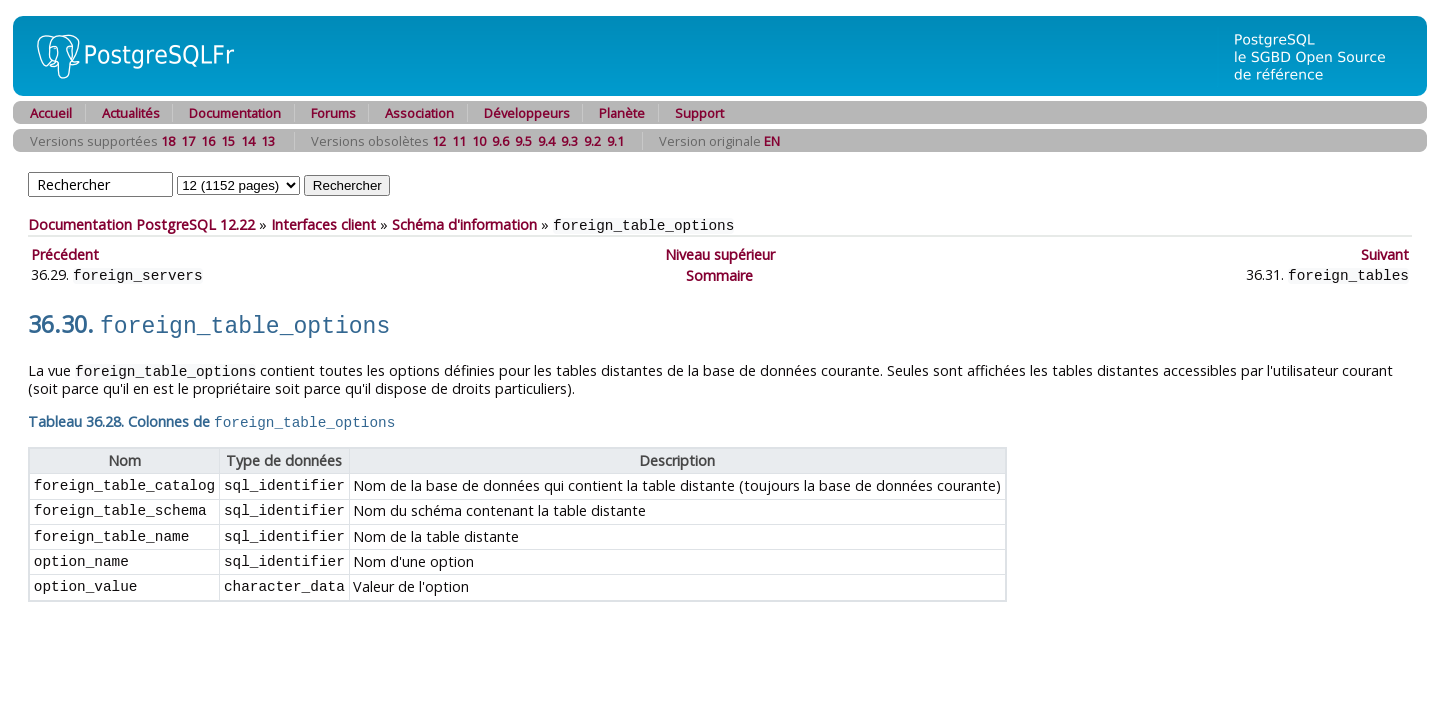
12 (439, 141)
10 (479, 141)
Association (419, 113)
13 (268, 141)
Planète (622, 113)
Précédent (65, 253)
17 (188, 141)
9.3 (569, 141)
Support (699, 113)
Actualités (131, 113)
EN (772, 141)
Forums (333, 113)
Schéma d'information (464, 224)
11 (459, 141)
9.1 (615, 141)
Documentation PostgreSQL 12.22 (141, 224)
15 (228, 141)
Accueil (51, 113)
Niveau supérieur (720, 253)
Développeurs (527, 113)
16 (208, 141)
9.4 (546, 141)
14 (248, 141)
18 (168, 141)
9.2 (592, 141)
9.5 (523, 141)
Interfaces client (323, 224)
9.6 (500, 141)
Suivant (1385, 253)
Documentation (235, 113)
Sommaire (719, 273)
